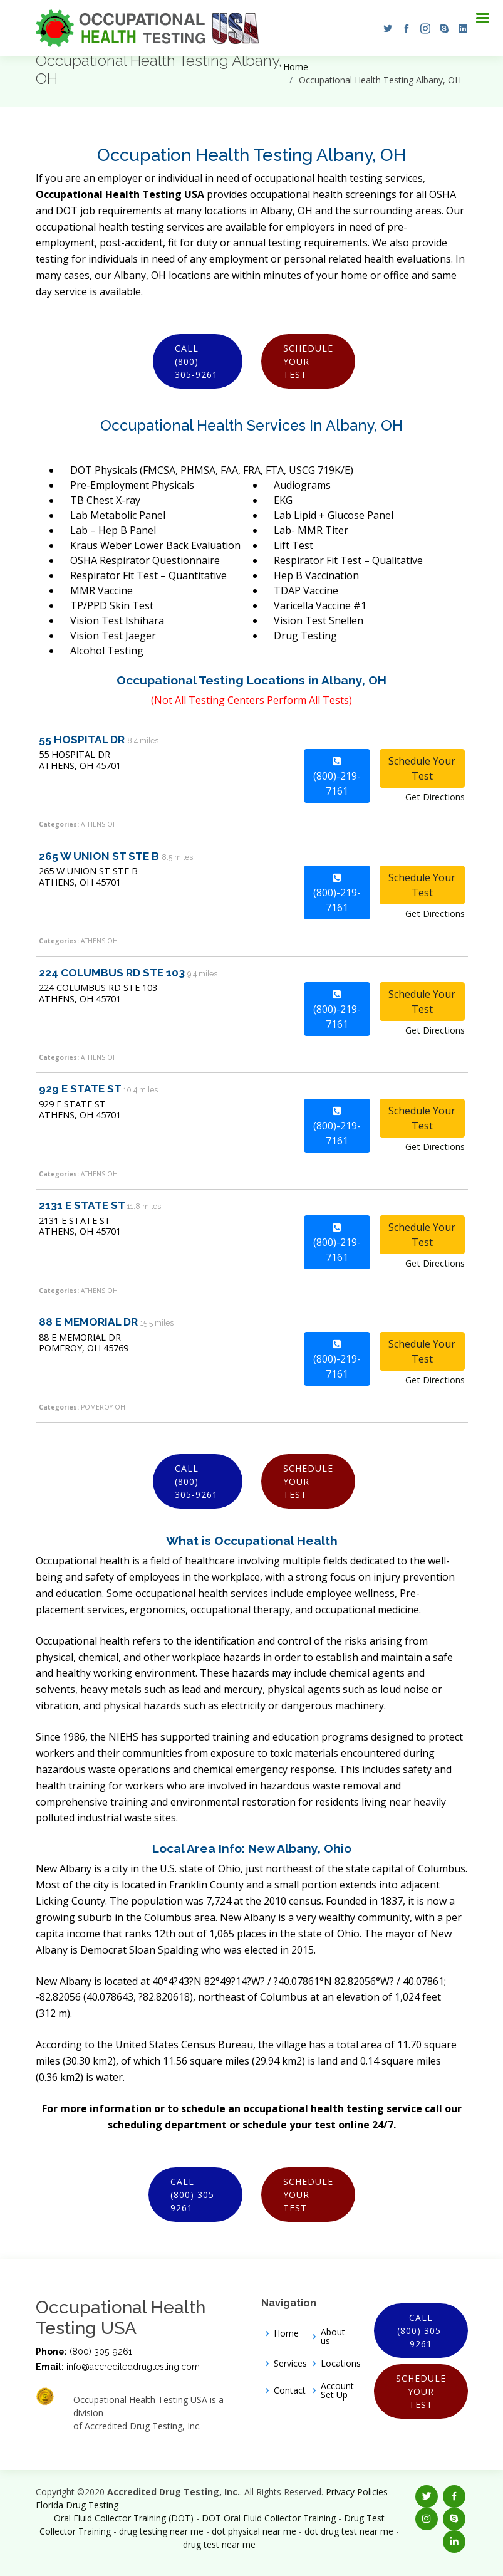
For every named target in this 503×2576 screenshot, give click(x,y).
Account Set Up (337, 2390)
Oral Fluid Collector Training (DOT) (124, 2518)
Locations (341, 2363)
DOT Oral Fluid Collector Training (269, 2518)
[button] (384, 28)
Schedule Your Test (308, 361)
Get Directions (435, 797)
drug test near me (219, 2544)
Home (295, 67)
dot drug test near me (348, 2531)
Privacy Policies (357, 2492)
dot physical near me (254, 2531)
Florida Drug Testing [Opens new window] (77, 2505)
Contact (290, 2390)
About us (333, 2336)
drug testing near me (161, 2531)
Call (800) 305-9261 (196, 361)
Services (290, 2363)
